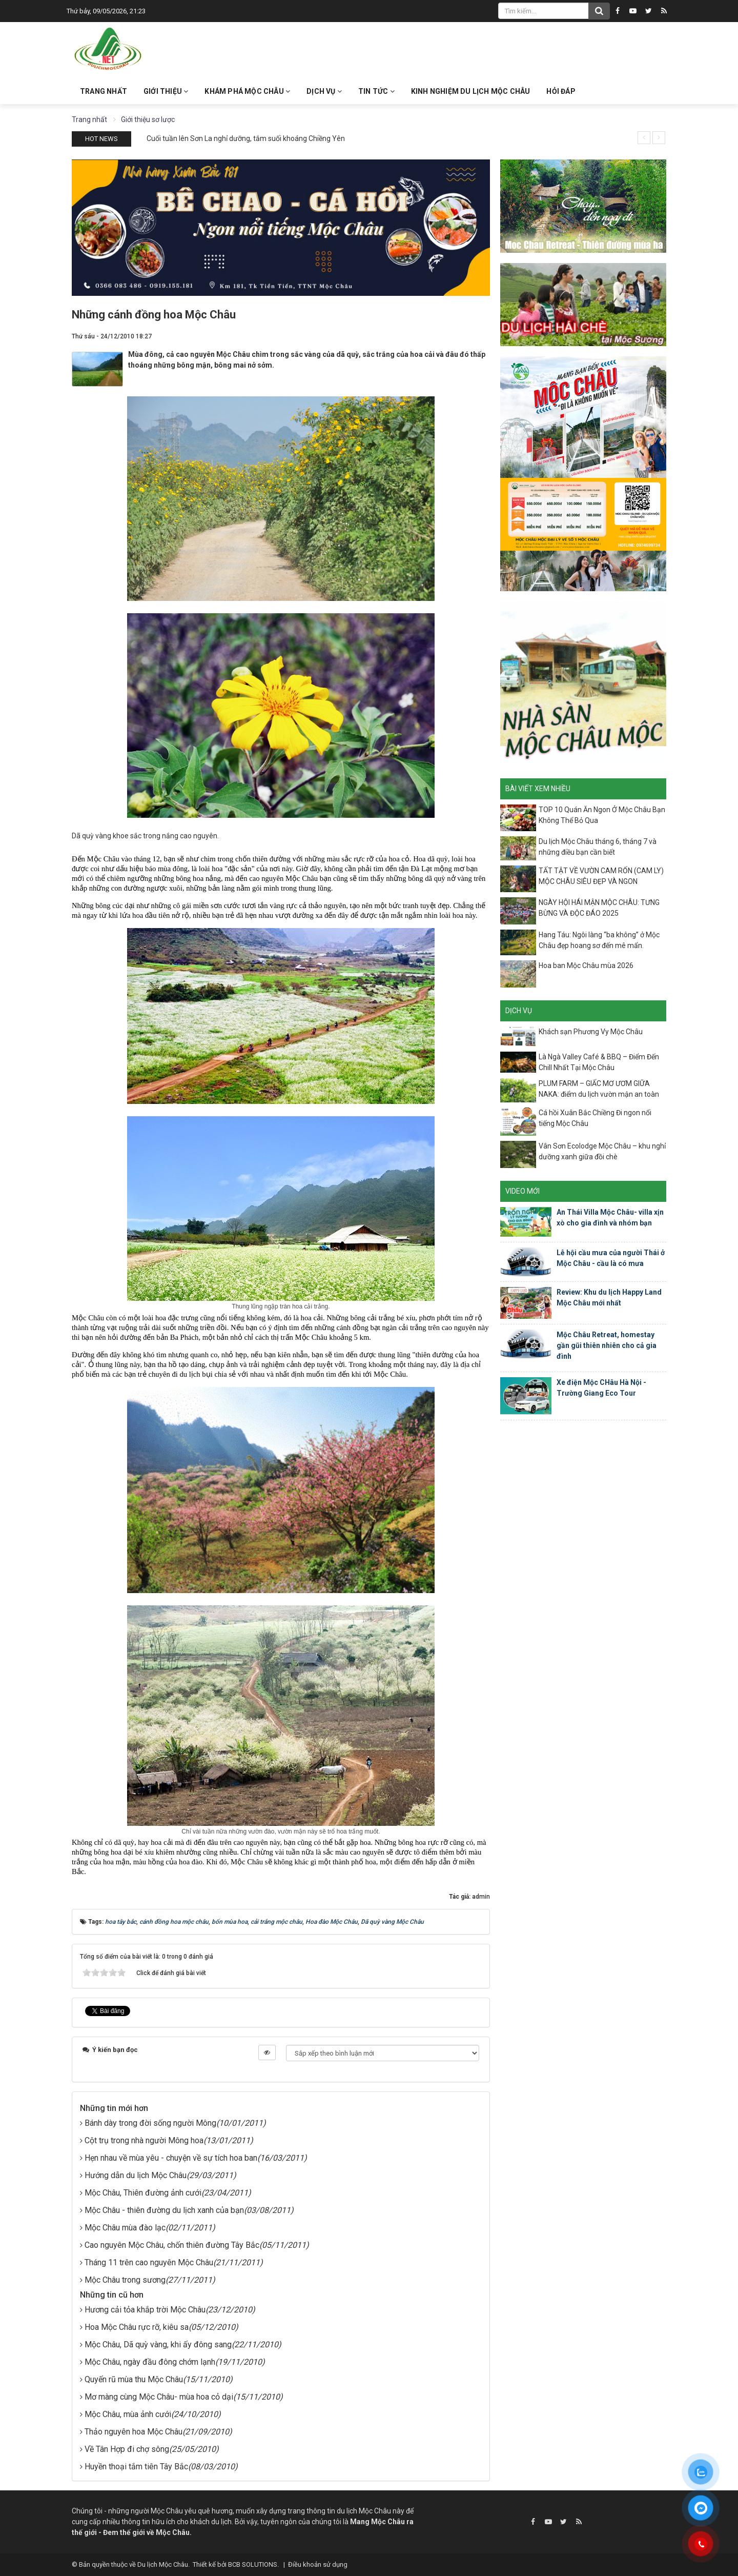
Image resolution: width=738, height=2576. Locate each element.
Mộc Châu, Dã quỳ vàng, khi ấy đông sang (158, 2344)
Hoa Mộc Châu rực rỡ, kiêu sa (137, 2327)
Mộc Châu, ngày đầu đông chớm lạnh (150, 2362)
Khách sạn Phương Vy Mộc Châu (591, 1032)
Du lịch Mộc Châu (162, 2564)
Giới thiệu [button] (166, 91)
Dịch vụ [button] (324, 91)
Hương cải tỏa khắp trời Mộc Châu (145, 2310)
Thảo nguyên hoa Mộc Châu (133, 2432)
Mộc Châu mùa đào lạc (125, 2227)
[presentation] (644, 137)
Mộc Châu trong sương (125, 2280)
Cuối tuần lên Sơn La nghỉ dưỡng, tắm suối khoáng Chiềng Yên (246, 138)
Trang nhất (103, 91)
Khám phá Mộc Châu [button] (247, 91)
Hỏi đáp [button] (560, 91)
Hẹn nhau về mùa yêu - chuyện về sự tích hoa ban (171, 2158)
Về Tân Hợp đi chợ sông (127, 2449)
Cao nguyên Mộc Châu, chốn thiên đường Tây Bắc (172, 2245)
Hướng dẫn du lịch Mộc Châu (136, 2175)
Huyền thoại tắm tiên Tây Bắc (136, 2466)
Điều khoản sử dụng (317, 2564)
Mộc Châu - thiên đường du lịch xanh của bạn (164, 2210)
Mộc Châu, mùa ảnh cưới (128, 2414)
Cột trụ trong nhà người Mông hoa (144, 2140)
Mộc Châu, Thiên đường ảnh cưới (143, 2193)
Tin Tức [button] (376, 91)
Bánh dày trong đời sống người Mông (150, 2123)
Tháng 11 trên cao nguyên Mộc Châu (149, 2262)
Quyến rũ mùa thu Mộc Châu (134, 2379)
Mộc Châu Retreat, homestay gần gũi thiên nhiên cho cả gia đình (607, 1345)
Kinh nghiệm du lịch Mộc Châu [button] (470, 91)
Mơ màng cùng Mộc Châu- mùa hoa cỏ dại (159, 2397)
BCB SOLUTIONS (252, 2564)
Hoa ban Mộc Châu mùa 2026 (586, 965)
